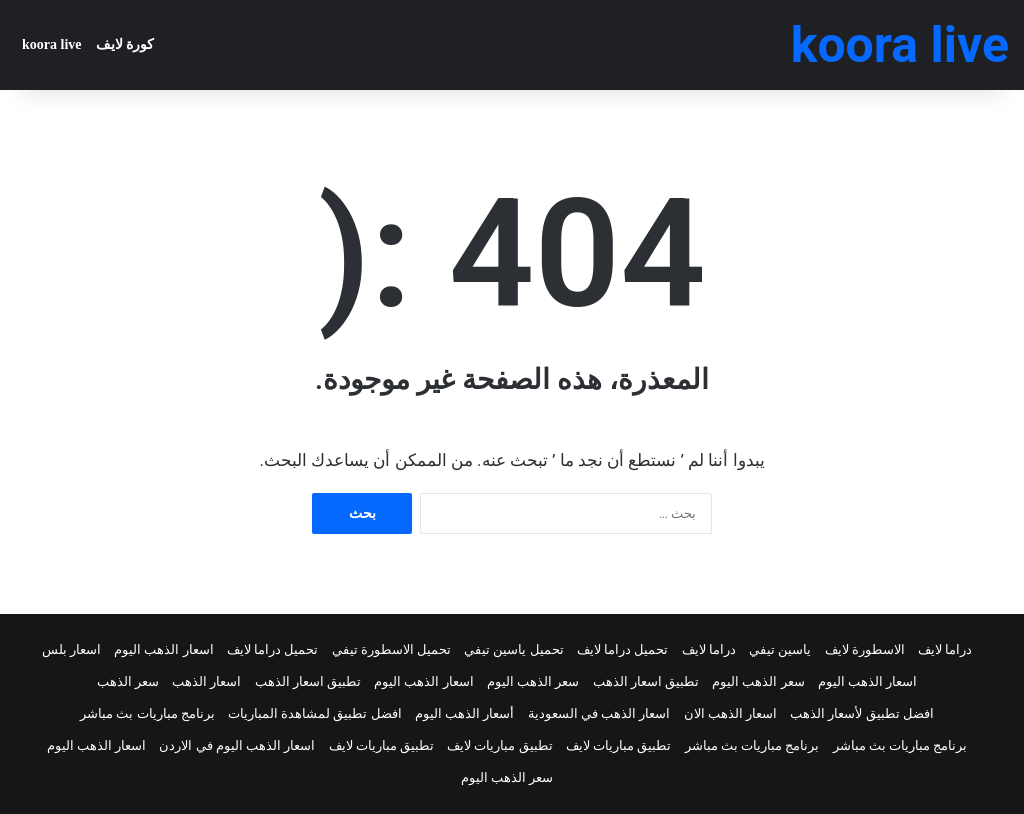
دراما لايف (945, 649)
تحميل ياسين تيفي (513, 649)
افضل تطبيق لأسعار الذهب (862, 713)
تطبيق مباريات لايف (618, 745)
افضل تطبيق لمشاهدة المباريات (315, 713)
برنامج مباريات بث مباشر (147, 713)
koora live (52, 44)
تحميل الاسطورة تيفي (391, 649)
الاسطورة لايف (865, 649)
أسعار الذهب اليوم (464, 713)
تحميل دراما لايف (622, 649)
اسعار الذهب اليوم (163, 649)
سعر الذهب (128, 681)
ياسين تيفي (780, 649)
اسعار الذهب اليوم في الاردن (237, 745)
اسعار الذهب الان (730, 713)
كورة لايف (125, 44)
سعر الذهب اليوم (758, 681)
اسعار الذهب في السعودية (599, 713)
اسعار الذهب (206, 681)
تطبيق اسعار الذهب (646, 681)
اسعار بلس (71, 649)
